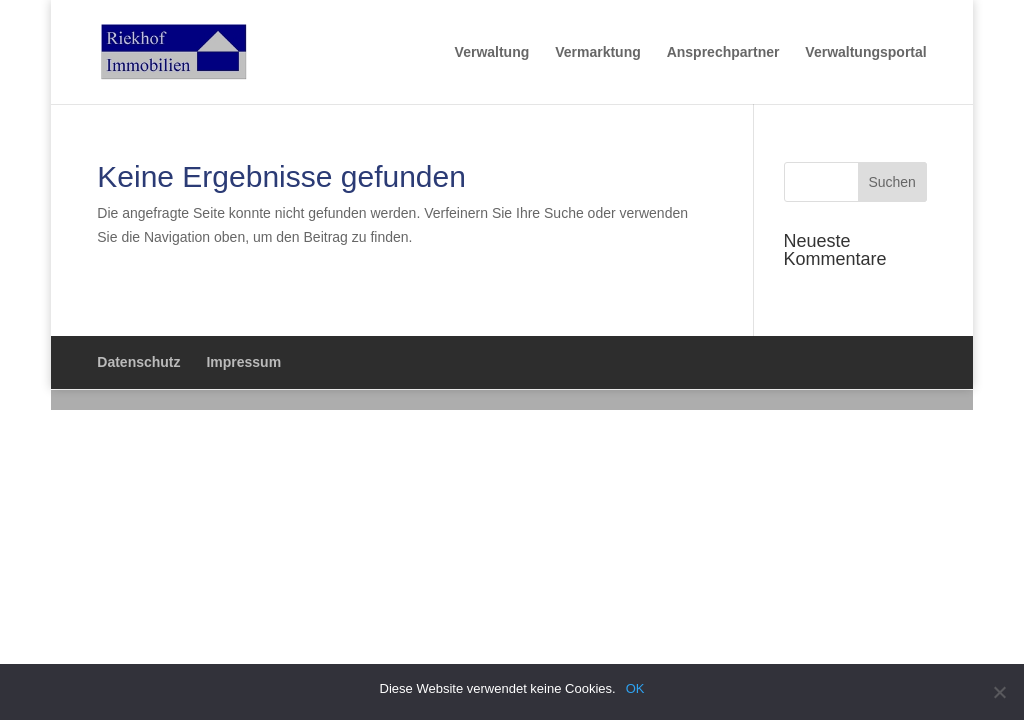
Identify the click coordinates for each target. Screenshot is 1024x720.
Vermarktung (598, 52)
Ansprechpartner (723, 52)
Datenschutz (138, 362)
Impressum (243, 362)
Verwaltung (492, 52)
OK (635, 688)
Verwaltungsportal (865, 52)
